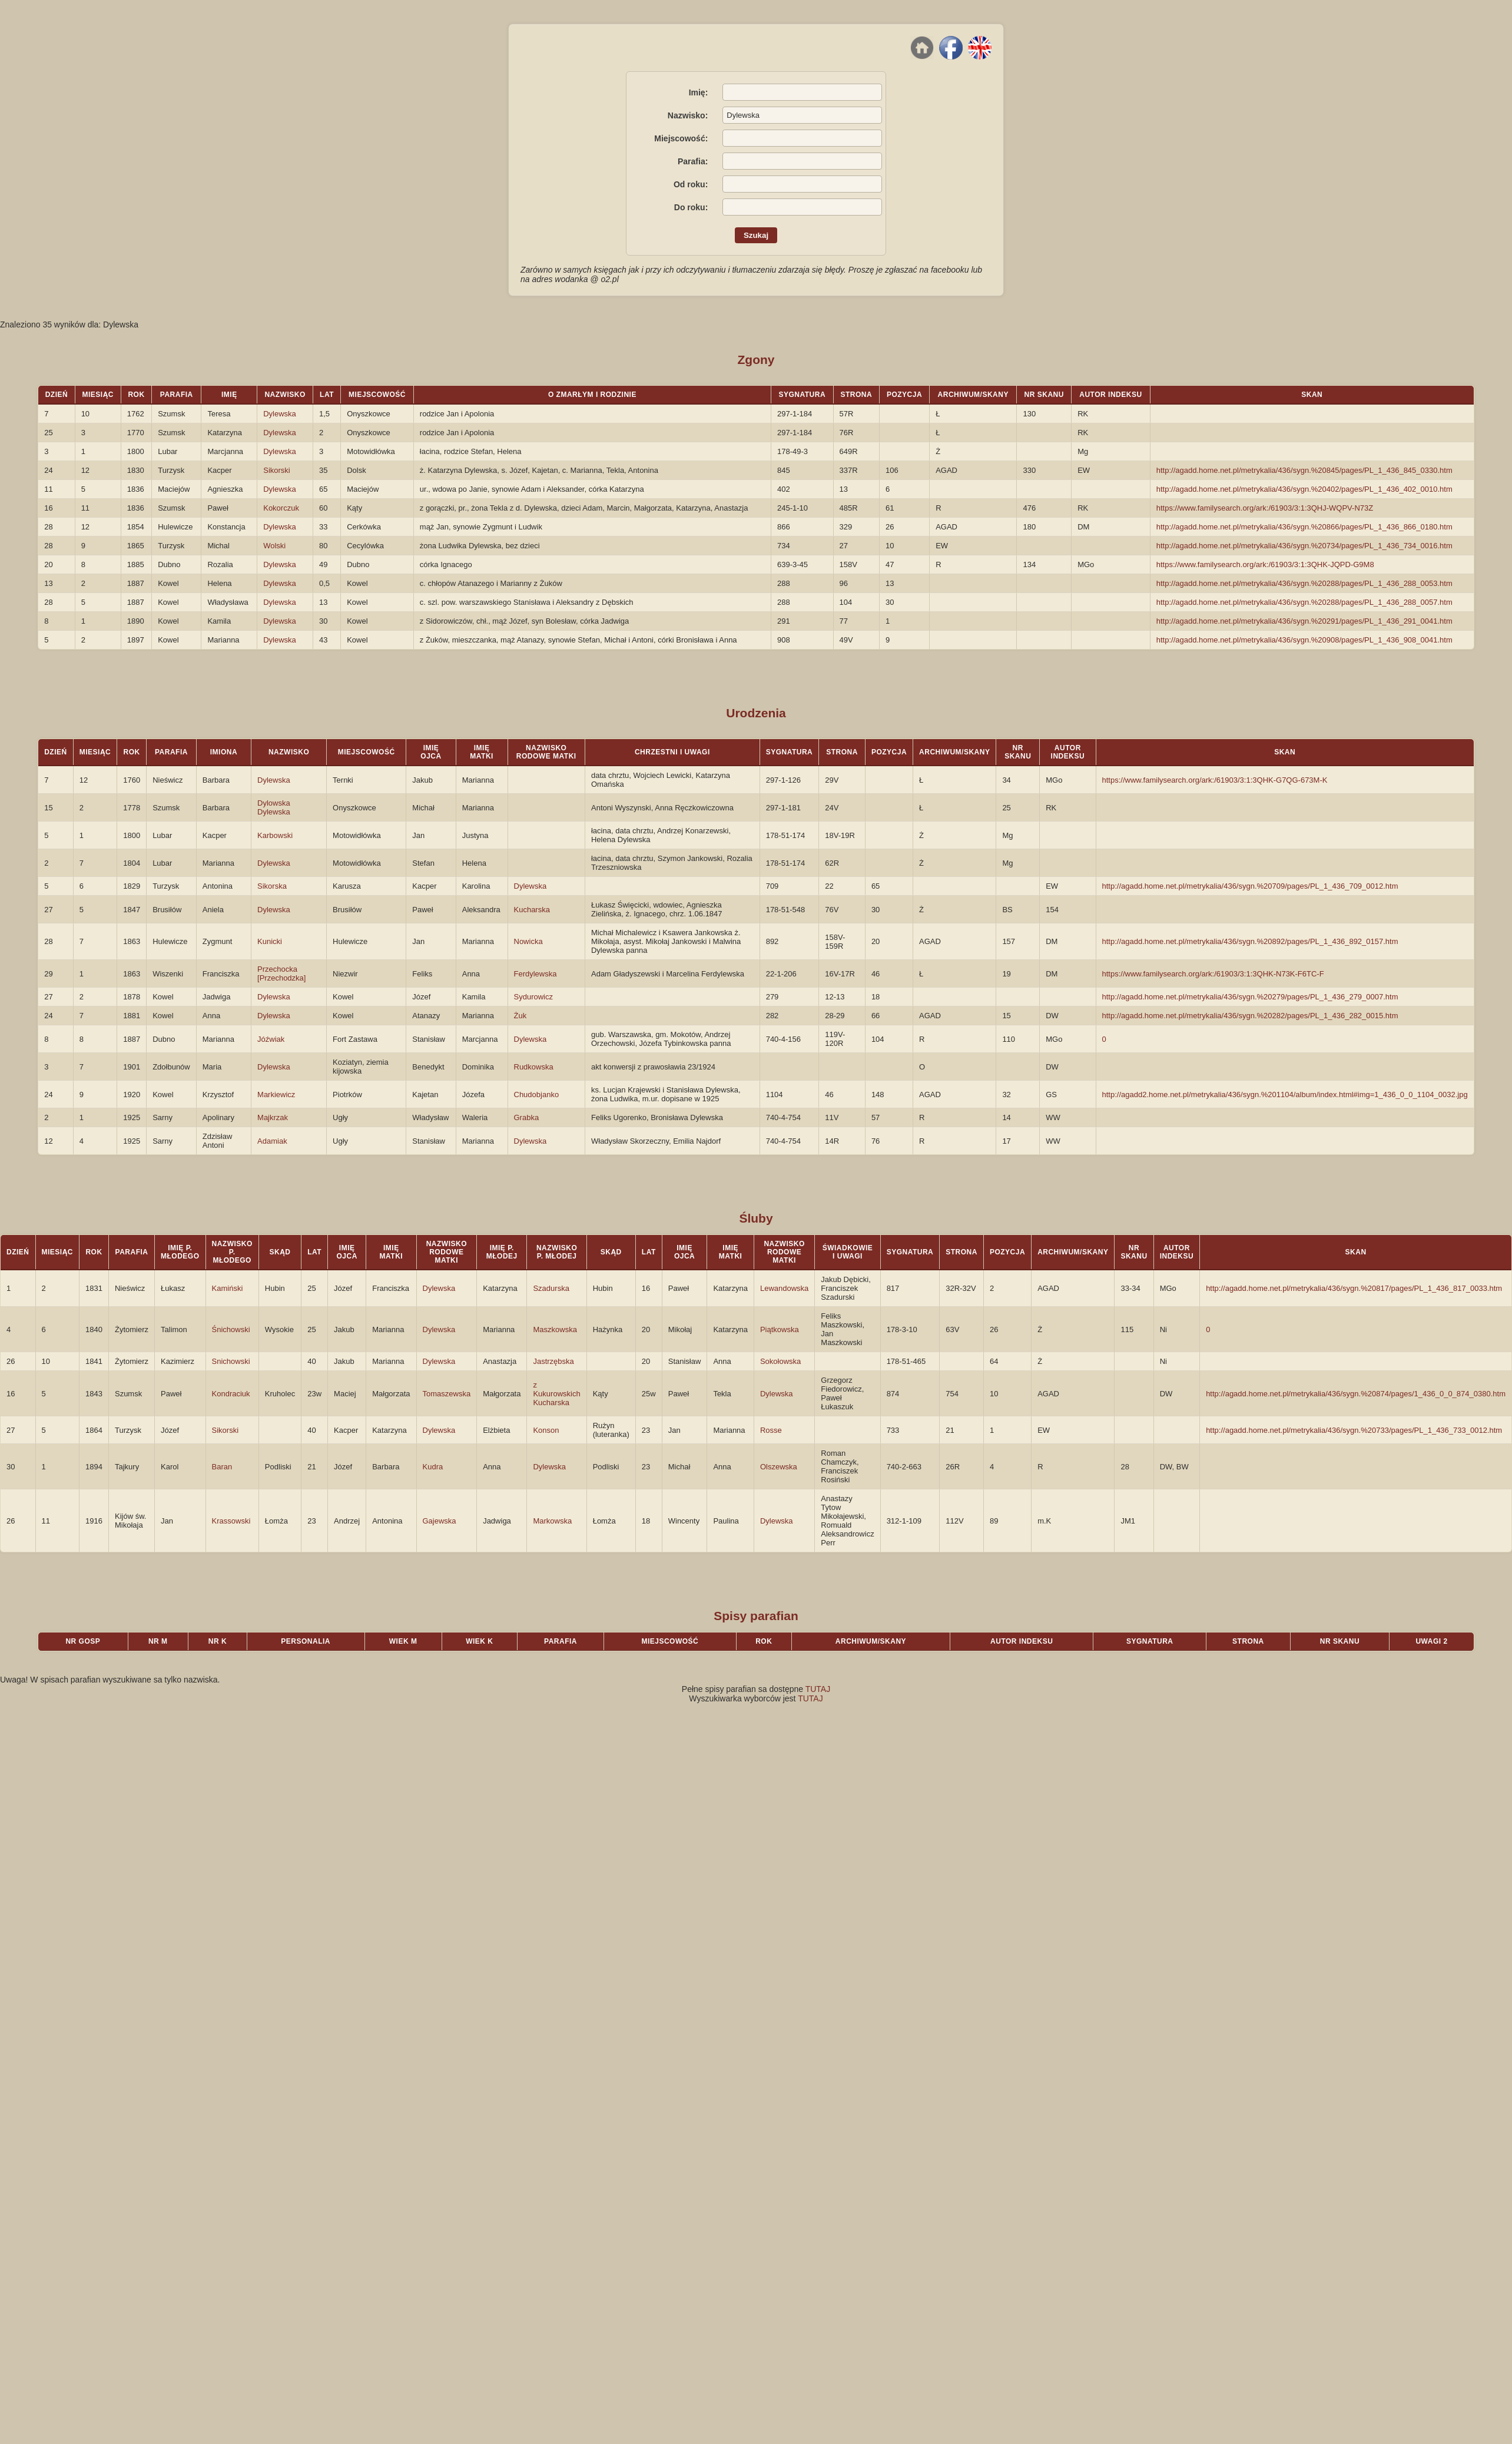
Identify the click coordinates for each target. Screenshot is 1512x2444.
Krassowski (231, 1520)
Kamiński (227, 1288)
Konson (546, 1430)
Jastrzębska (553, 1361)
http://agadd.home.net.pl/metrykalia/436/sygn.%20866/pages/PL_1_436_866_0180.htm (1304, 526)
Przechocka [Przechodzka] (281, 973)
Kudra (433, 1466)
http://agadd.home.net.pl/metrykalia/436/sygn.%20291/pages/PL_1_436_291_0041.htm (1304, 621)
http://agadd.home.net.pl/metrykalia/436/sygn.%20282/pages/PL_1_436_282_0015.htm (1250, 1015)
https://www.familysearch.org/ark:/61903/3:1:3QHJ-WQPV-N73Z (1264, 508)
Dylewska (279, 413)
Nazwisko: (688, 115)
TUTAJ (818, 1689)
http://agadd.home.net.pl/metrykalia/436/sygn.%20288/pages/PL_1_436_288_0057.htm (1304, 602)
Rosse (771, 1430)
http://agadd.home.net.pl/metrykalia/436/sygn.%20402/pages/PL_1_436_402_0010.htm (1304, 489)
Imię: (698, 92)
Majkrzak (272, 1117)
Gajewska (439, 1520)
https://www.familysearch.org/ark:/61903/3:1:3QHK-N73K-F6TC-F (1213, 973)
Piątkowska (779, 1329)
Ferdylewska (535, 973)
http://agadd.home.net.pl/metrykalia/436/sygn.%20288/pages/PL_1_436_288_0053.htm (1304, 583)
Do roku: (691, 207)
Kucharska (532, 909)
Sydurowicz (533, 996)
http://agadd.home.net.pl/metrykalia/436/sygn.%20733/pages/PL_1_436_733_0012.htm (1354, 1430)
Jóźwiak (270, 1039)
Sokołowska (780, 1361)
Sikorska (272, 886)
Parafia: (693, 161)
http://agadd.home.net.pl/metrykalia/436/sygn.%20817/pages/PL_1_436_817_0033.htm (1354, 1288)
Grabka (526, 1117)
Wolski (274, 545)
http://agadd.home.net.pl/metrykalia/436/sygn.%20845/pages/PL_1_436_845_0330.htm (1304, 470)
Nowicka (528, 941)
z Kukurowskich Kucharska (556, 1393)
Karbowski (275, 835)
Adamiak (272, 1141)
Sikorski (276, 470)
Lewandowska (784, 1288)
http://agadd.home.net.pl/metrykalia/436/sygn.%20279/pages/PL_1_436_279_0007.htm (1250, 996)
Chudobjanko (536, 1094)
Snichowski (231, 1361)
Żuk (520, 1015)
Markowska (552, 1520)
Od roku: (691, 184)
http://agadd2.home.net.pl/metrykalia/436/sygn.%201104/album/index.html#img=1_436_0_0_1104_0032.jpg (1285, 1094)
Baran (222, 1466)
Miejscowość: (681, 138)
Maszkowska (554, 1329)
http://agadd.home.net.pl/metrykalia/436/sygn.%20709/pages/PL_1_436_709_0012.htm (1250, 886)
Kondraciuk (231, 1393)
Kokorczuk (281, 508)
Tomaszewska (447, 1393)
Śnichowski (231, 1329)
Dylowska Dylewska (273, 807)
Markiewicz (276, 1094)
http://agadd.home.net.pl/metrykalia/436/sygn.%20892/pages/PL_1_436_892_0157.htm (1250, 941)
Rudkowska (533, 1066)
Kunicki (269, 941)
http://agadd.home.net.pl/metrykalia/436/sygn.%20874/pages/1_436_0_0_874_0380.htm (1356, 1393)
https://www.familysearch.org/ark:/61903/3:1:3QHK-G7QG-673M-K (1215, 780)
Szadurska (551, 1288)
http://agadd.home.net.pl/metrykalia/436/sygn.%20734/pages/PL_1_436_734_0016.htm (1304, 545)
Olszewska (778, 1466)
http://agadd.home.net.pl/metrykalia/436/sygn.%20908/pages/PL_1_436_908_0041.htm (1304, 639)
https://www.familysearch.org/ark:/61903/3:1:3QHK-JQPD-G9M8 (1265, 564)
